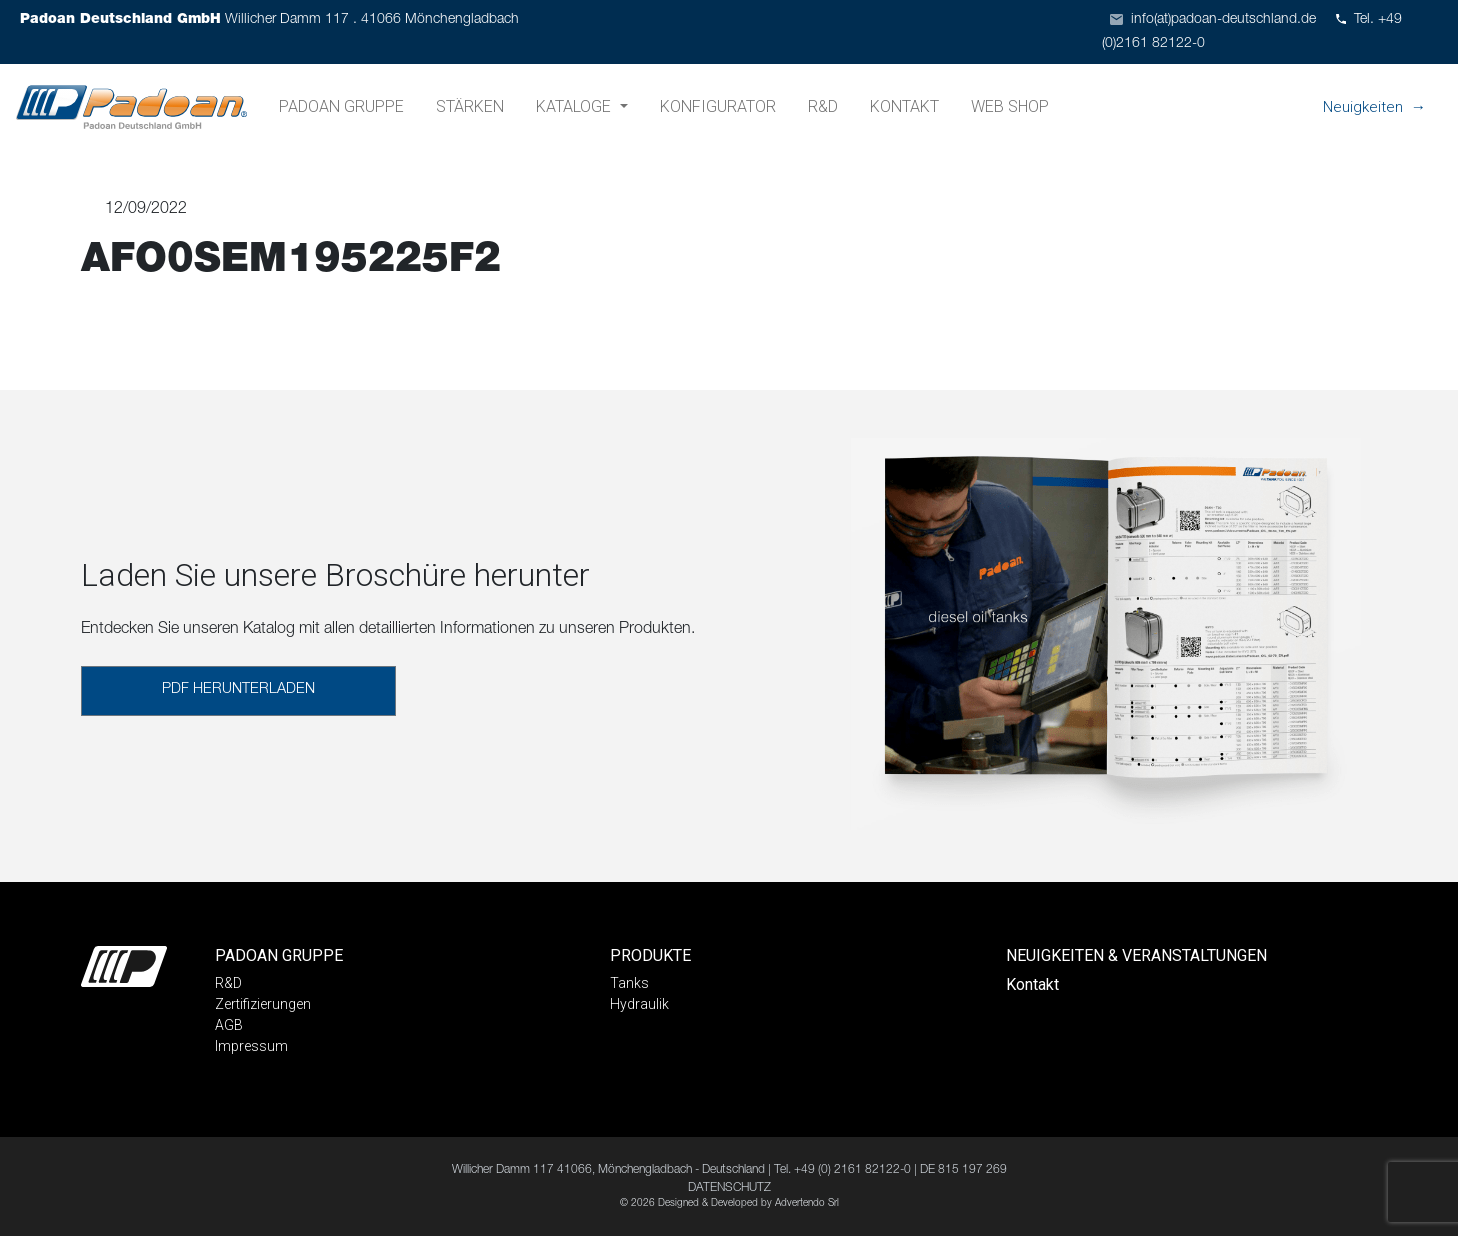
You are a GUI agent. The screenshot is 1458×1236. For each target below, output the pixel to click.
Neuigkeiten (1363, 107)
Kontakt (904, 106)
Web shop (1010, 106)
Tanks (629, 983)
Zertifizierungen (263, 1004)
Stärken (470, 106)
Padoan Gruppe (341, 106)
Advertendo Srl (807, 1204)
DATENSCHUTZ (729, 1188)
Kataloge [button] (575, 106)
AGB (229, 1025)
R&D (823, 106)
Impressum (251, 1046)
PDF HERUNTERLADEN (238, 690)
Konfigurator (718, 106)
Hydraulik (639, 1004)
